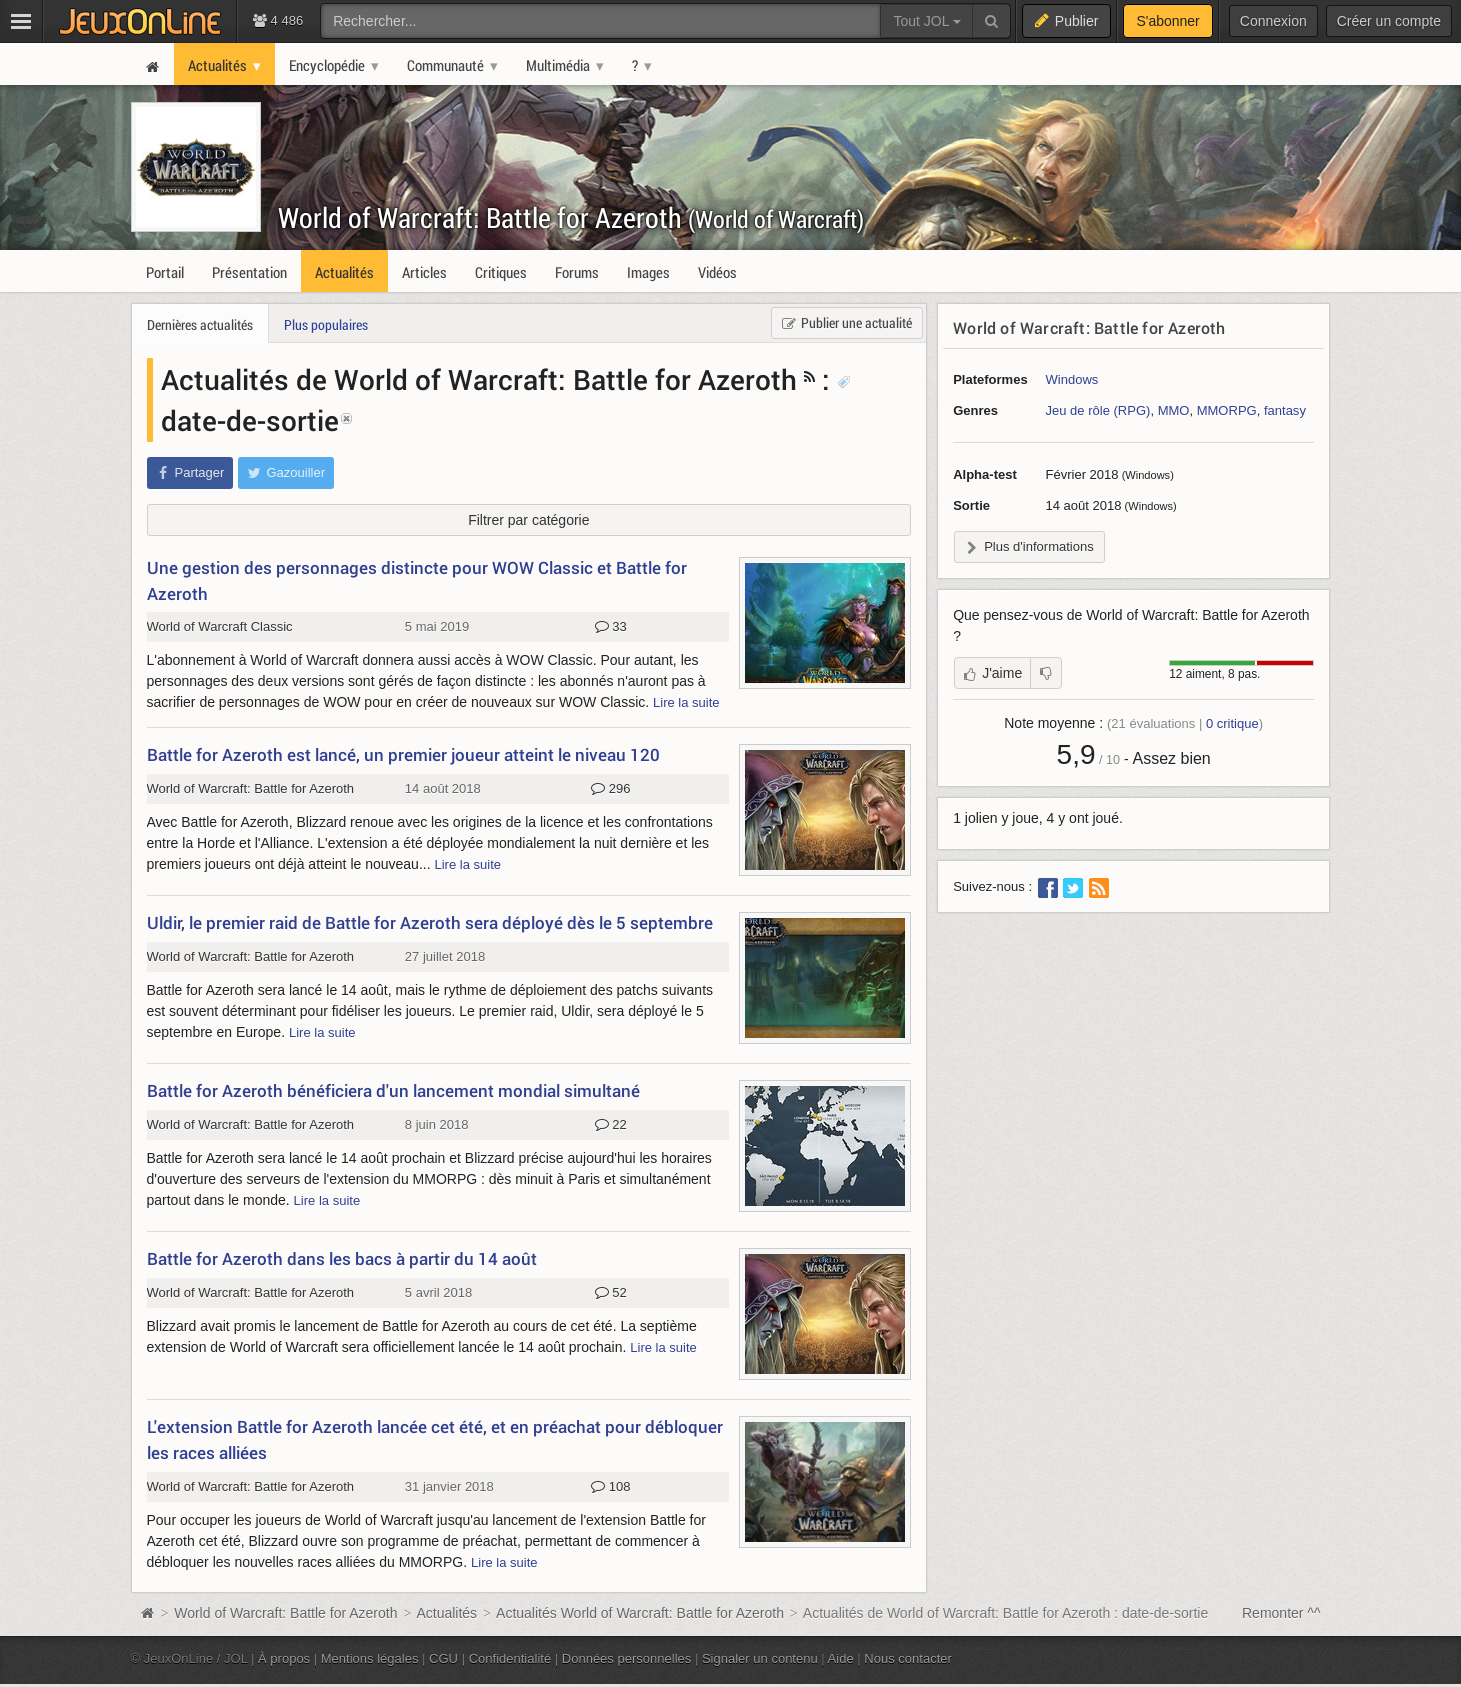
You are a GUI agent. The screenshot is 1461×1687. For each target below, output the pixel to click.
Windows (1072, 379)
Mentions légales (370, 1658)
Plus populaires (326, 324)
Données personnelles (627, 1658)
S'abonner (1167, 21)
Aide (841, 1658)
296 (610, 789)
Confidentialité (510, 1658)
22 (611, 1125)
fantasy (1285, 410)
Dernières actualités (200, 324)
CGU (443, 1658)
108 (610, 1487)
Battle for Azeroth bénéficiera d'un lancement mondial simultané (393, 1090)
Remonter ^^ (1281, 1613)
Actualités (446, 1613)
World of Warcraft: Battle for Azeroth (571, 217)
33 (611, 627)
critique (1232, 723)
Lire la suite (686, 702)
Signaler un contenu (760, 1658)
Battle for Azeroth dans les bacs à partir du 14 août (342, 1258)
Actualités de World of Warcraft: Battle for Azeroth (479, 379)
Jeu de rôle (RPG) (1098, 410)
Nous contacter (908, 1658)
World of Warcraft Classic (220, 626)
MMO (1174, 410)
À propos (284, 1658)
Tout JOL (926, 21)
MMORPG (1227, 410)
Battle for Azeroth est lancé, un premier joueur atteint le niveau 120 (403, 754)
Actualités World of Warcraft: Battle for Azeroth (640, 1613)
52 (611, 1293)
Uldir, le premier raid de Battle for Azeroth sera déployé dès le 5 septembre (430, 922)
